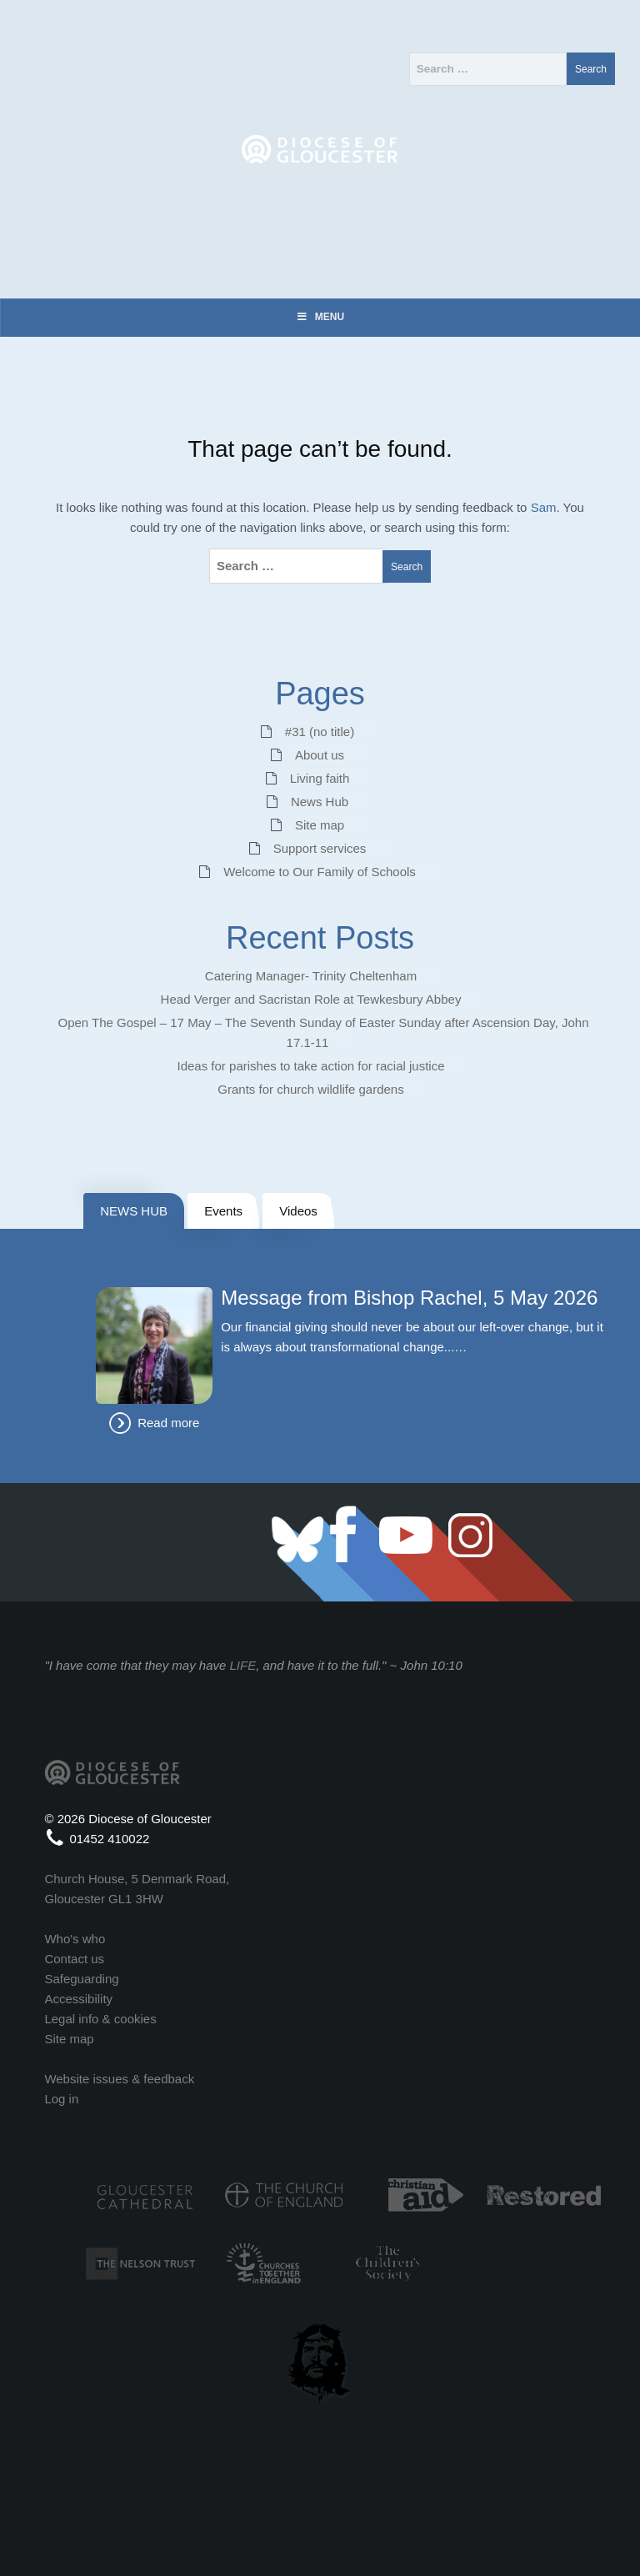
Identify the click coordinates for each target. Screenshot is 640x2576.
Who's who (74, 1939)
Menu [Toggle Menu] (320, 317)
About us (319, 755)
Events (223, 1211)
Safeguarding (81, 1979)
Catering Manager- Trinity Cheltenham (311, 976)
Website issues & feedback (119, 2079)
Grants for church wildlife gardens (310, 1089)
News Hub (319, 801)
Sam (544, 507)
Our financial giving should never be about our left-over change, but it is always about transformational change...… (412, 1337)
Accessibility (78, 1999)
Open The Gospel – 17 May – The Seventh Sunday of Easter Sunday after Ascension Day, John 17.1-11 (323, 1032)
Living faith (320, 778)
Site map (319, 825)
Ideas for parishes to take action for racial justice (311, 1066)
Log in (61, 2099)
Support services (320, 848)
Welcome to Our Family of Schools (319, 872)
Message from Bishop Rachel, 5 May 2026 (409, 1298)
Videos (298, 1211)
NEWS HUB (134, 1211)
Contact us (74, 1959)
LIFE (243, 1665)
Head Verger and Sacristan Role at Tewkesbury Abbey (311, 999)
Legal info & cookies (100, 2019)
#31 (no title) (319, 731)
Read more (168, 1423)
